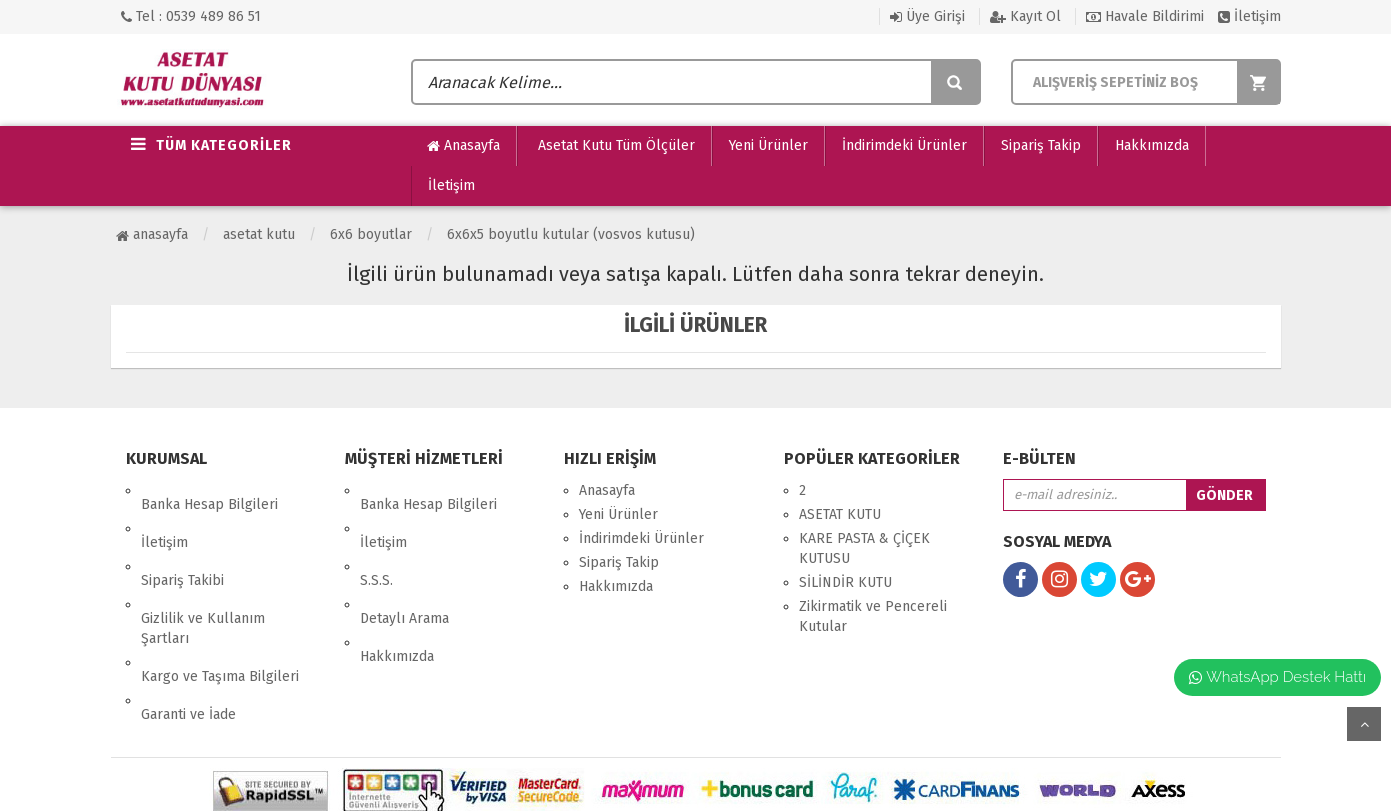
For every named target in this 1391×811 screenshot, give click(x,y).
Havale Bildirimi (1145, 16)
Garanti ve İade (188, 630)
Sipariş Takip (1041, 145)
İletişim (1249, 16)
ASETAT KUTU (259, 234)
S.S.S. (376, 538)
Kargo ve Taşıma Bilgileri (220, 606)
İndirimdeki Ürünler (904, 145)
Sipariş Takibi (182, 538)
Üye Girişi (927, 16)
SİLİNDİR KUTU (845, 582)
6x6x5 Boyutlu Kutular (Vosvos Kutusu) (571, 234)
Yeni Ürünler (768, 145)
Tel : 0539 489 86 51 (191, 16)
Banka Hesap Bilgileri (209, 490)
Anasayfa (463, 146)
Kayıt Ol (1025, 16)
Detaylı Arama (404, 562)
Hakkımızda (1152, 145)
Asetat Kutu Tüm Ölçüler (614, 145)
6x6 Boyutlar (371, 234)
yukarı (1364, 724)
